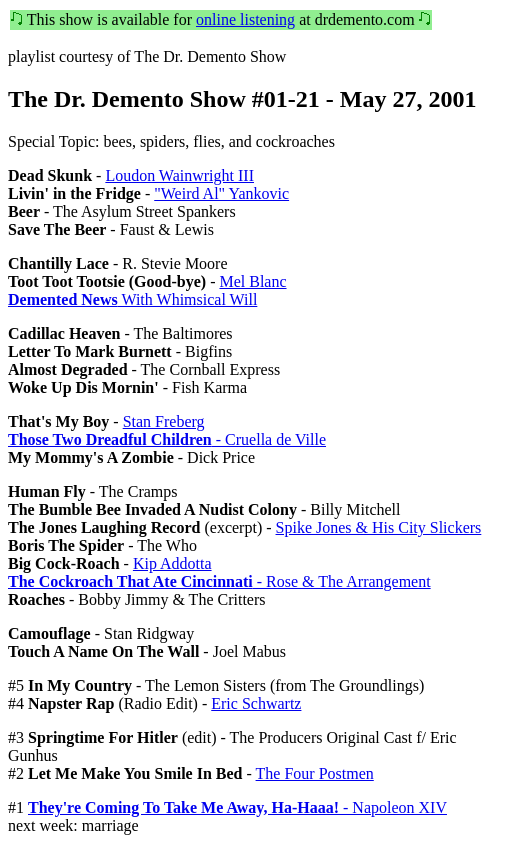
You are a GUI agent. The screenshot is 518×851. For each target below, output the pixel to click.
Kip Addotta (172, 563)
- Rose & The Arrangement (219, 581)
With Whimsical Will (132, 299)
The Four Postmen (315, 773)
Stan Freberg (164, 421)
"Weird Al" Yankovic (221, 193)
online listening (245, 19)
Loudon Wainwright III (179, 175)
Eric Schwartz (256, 703)
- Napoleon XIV (237, 807)
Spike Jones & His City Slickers (379, 527)
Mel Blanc (252, 281)
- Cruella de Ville (167, 439)
